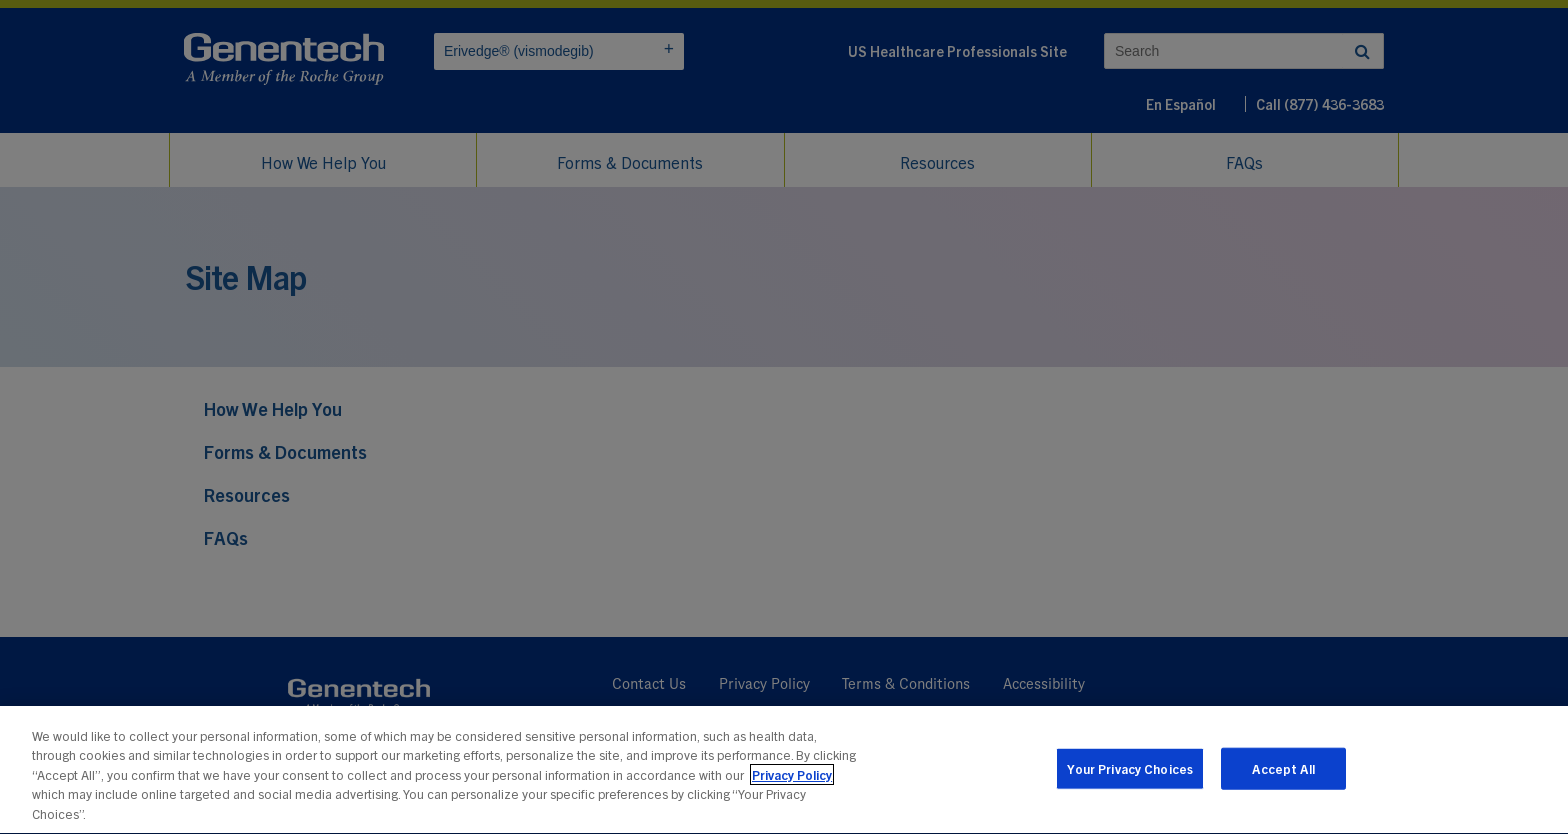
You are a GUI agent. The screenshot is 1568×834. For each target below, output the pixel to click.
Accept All (1283, 782)
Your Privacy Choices (1130, 782)
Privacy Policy (792, 789)
